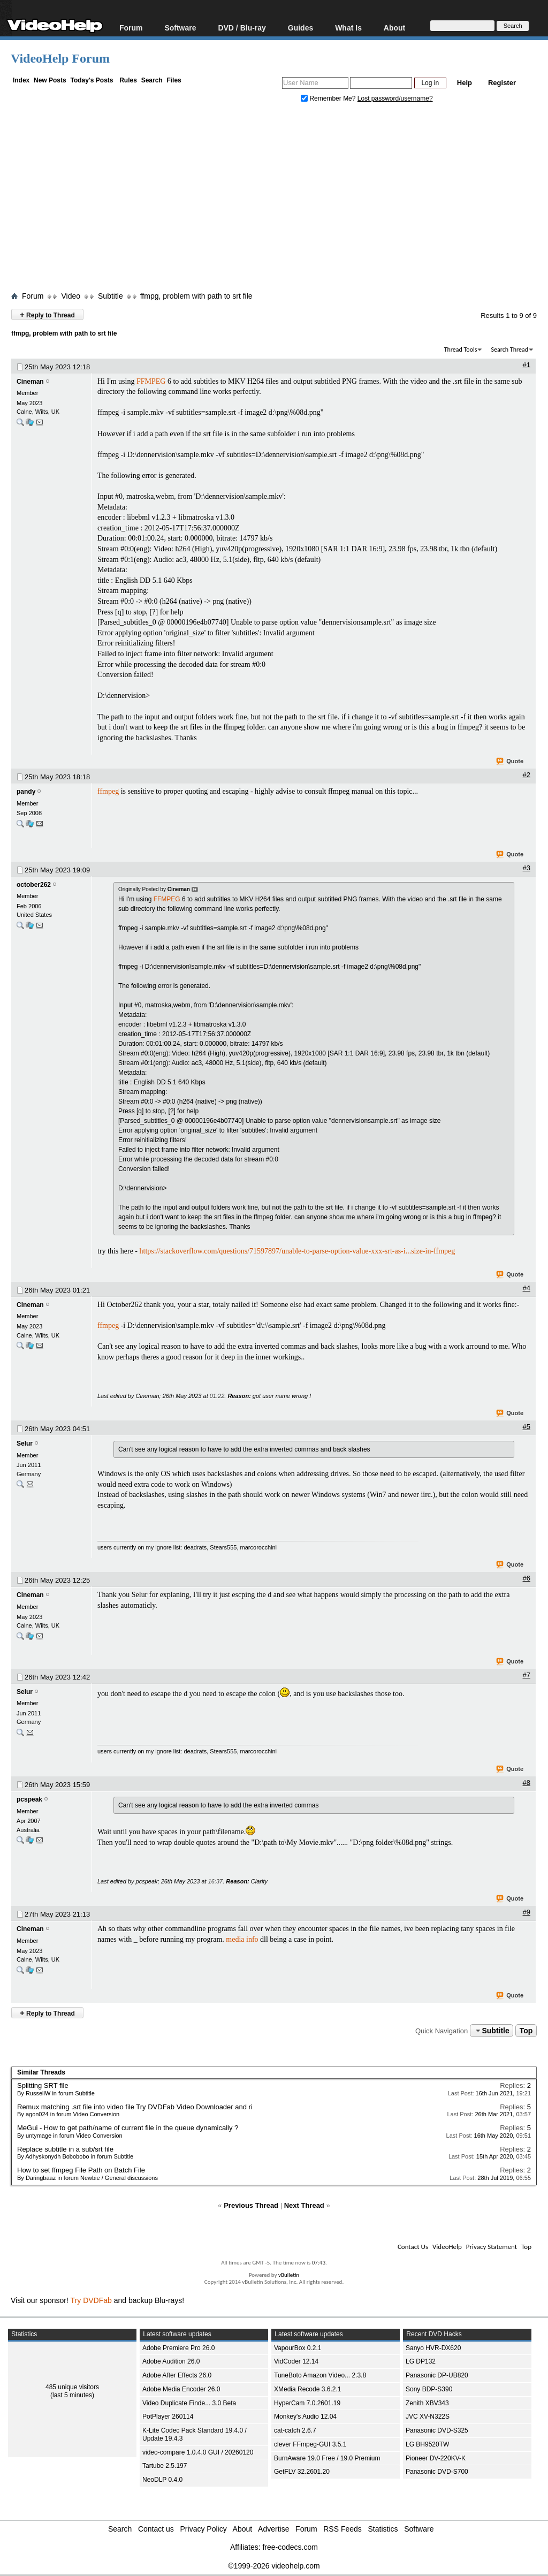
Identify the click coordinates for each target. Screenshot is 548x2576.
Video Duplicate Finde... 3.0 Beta (189, 2403)
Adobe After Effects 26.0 (176, 2375)
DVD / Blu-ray (241, 27)
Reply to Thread (47, 314)
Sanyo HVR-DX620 (433, 2348)
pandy (26, 791)
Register (502, 83)
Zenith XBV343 (427, 2403)
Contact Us (413, 2247)
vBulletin (288, 2274)
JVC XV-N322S (428, 2416)
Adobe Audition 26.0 (171, 2361)
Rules (128, 80)
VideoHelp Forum (60, 58)
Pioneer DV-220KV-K (436, 2458)
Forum (131, 27)
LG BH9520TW (427, 2444)
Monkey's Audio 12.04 (305, 2416)
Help (464, 83)
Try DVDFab (91, 2300)
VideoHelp (447, 2247)
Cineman (30, 381)
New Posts (50, 80)
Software (180, 27)
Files (173, 80)
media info (242, 1939)
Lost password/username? (395, 98)
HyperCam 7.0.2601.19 (307, 2403)
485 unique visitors (72, 2387)
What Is (348, 27)
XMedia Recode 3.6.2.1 (307, 2389)
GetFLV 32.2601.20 (302, 2471)
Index (21, 80)
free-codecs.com (289, 2547)
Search (152, 80)
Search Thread (509, 349)
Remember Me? (329, 98)
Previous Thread (251, 2205)
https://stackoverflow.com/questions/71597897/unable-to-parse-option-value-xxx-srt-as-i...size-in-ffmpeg (297, 1251)
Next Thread (304, 2205)
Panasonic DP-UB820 (437, 2375)
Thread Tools (460, 349)
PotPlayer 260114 (167, 2416)
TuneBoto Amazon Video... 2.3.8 (320, 2375)
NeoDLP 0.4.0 (162, 2479)
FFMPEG (150, 381)
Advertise (273, 2529)
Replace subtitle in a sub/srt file (65, 2149)
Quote (510, 761)
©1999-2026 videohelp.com (273, 2566)
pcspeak (29, 1799)
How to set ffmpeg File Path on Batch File (81, 2170)
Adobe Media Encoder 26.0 (181, 2389)
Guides (300, 27)
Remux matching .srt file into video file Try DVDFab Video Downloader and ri (135, 2107)
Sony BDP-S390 (429, 2389)
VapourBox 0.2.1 (298, 2348)
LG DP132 (421, 2361)
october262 (34, 884)
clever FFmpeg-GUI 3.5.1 (310, 2444)
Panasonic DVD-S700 (437, 2471)
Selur (25, 1443)
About (394, 27)
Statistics (383, 2529)
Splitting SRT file (42, 2085)
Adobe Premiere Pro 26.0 (178, 2348)
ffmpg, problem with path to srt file (196, 296)
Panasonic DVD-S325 (437, 2430)
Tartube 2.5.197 (164, 2465)
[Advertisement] (279, 200)
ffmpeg (108, 791)
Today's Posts (91, 80)
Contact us (156, 2529)
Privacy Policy (203, 2529)
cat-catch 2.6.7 (295, 2430)
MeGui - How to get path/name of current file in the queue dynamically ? (127, 2128)
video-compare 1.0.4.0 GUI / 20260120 (197, 2452)
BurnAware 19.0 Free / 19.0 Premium (327, 2458)
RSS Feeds (342, 2529)
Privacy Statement (491, 2247)
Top (526, 2030)
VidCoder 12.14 (296, 2361)
